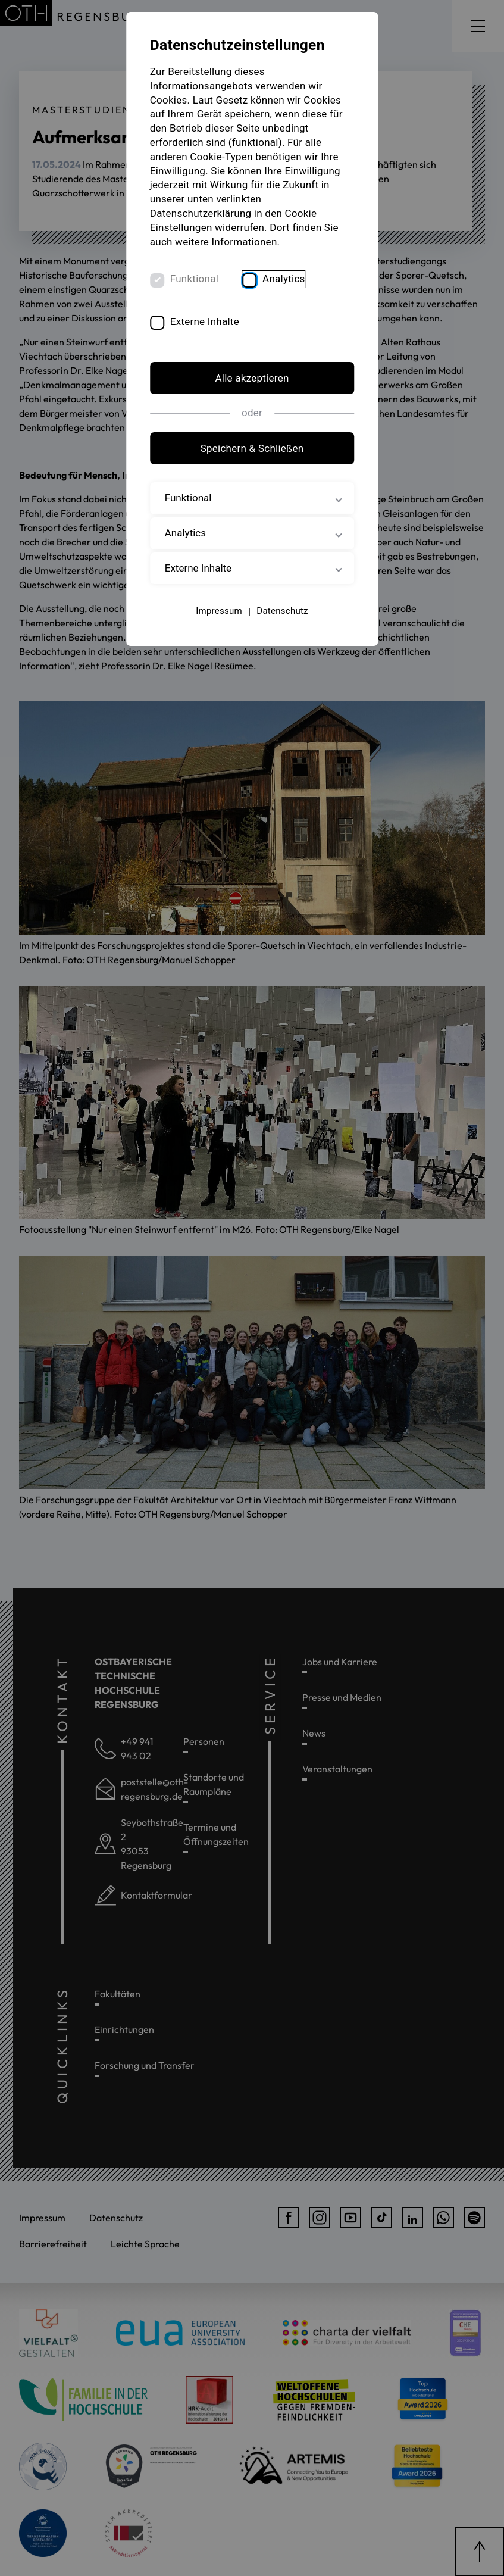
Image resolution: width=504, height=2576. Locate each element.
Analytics (283, 279)
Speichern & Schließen (252, 448)
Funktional (194, 279)
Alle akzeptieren (252, 379)
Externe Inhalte (204, 321)
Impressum (219, 611)
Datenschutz (282, 611)
